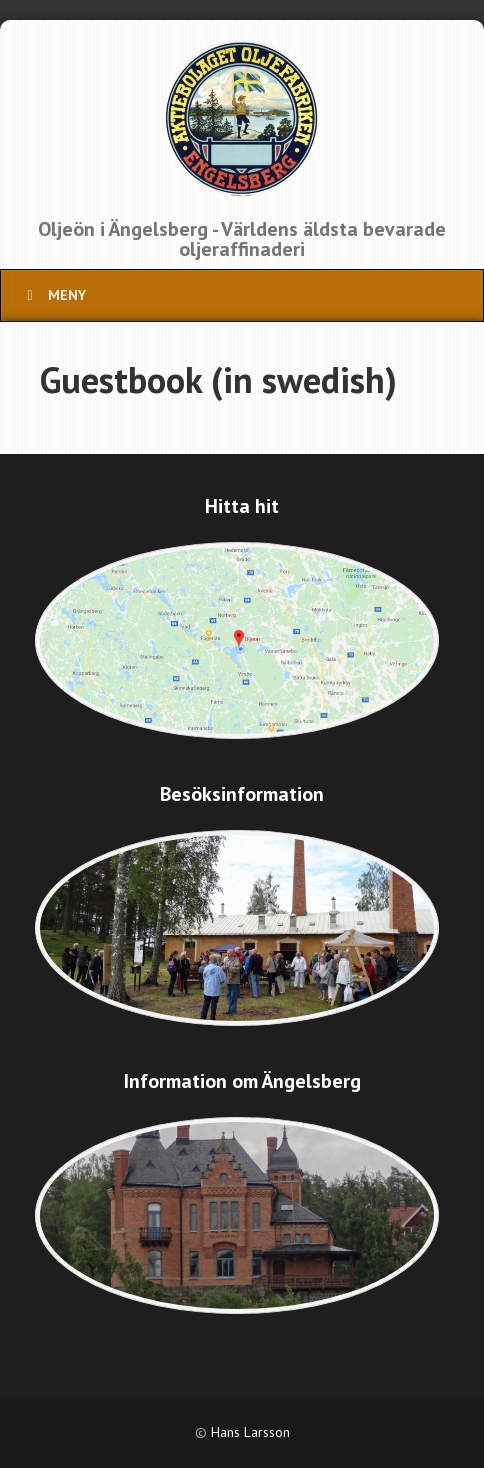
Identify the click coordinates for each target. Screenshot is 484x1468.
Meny (53, 295)
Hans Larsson (250, 1432)
